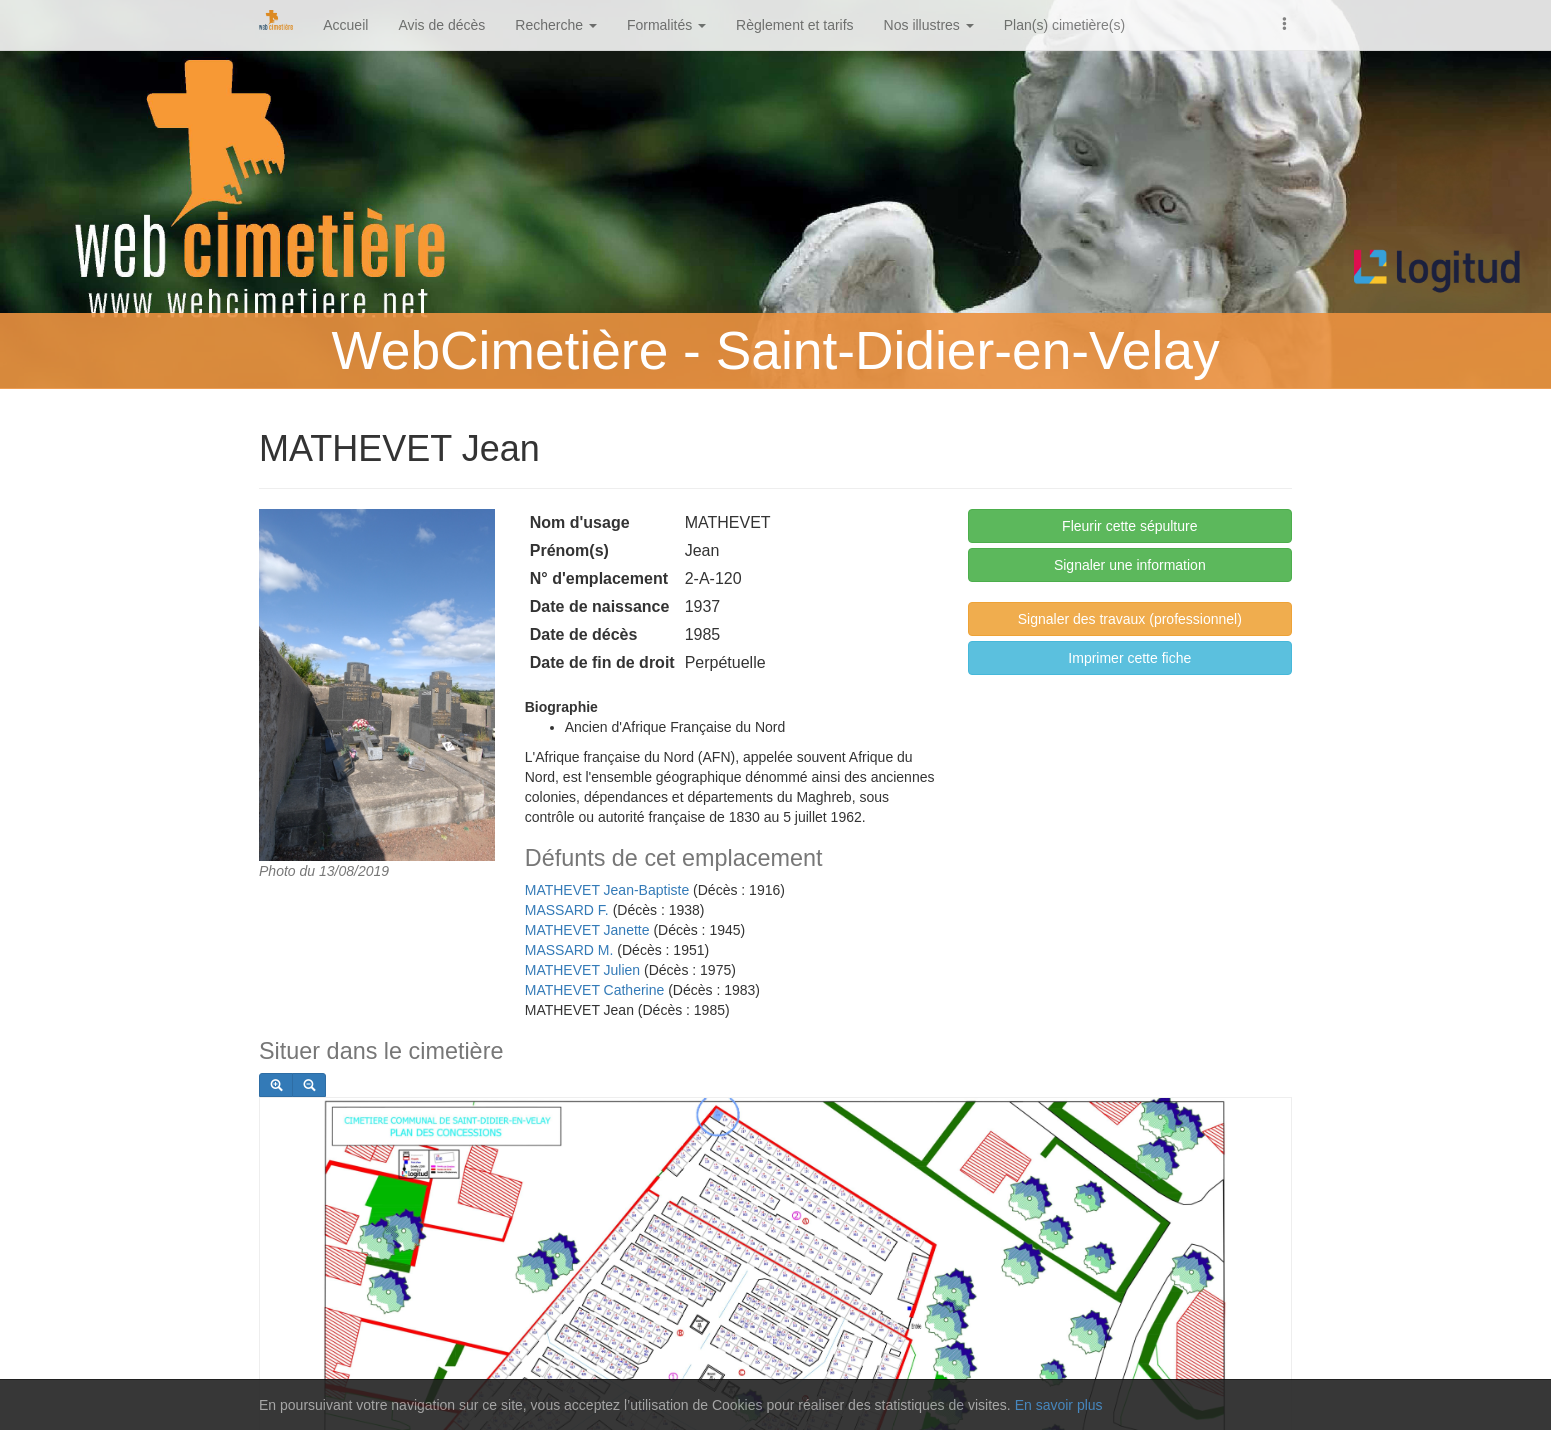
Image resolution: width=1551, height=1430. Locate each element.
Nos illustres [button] (929, 25)
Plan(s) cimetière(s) (1064, 25)
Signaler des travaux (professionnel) (1130, 619)
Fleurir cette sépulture (1129, 526)
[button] (1285, 22)
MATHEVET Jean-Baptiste (607, 890)
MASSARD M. (569, 950)
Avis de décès (441, 25)
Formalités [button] (666, 25)
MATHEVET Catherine (595, 990)
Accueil (345, 25)
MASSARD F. (567, 910)
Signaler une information (1130, 565)
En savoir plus (1059, 1405)
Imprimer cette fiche (1129, 658)
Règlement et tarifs (795, 25)
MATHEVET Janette (587, 930)
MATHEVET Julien (582, 970)
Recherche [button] (556, 25)
